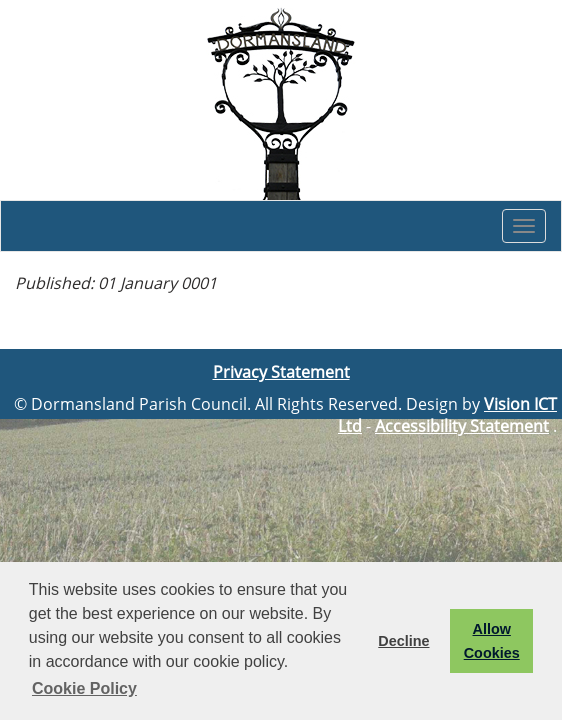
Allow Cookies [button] (492, 641)
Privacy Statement (281, 372)
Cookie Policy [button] (84, 688)
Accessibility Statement (462, 426)
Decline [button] (403, 641)
